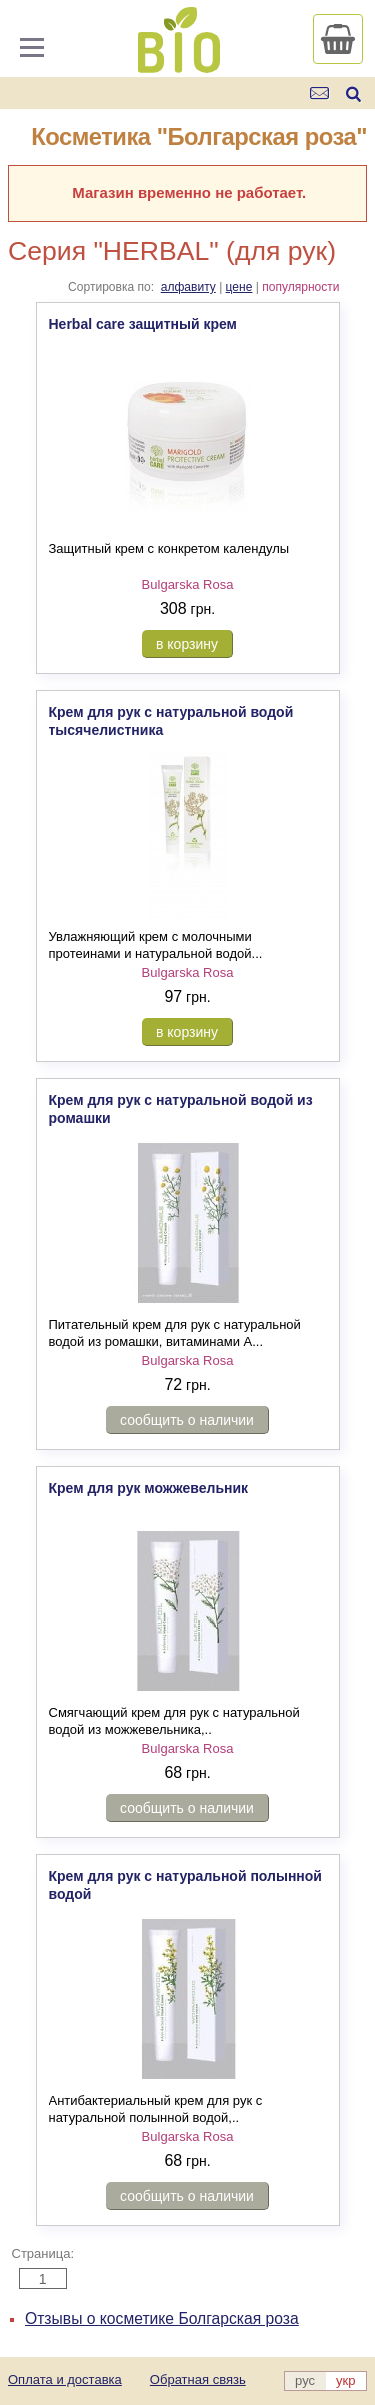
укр (345, 2380)
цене (239, 287)
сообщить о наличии (187, 1420)
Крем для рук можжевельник (149, 1488)
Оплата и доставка (65, 2379)
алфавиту (188, 287)
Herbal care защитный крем (143, 324)
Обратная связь (198, 2379)
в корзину (187, 644)
